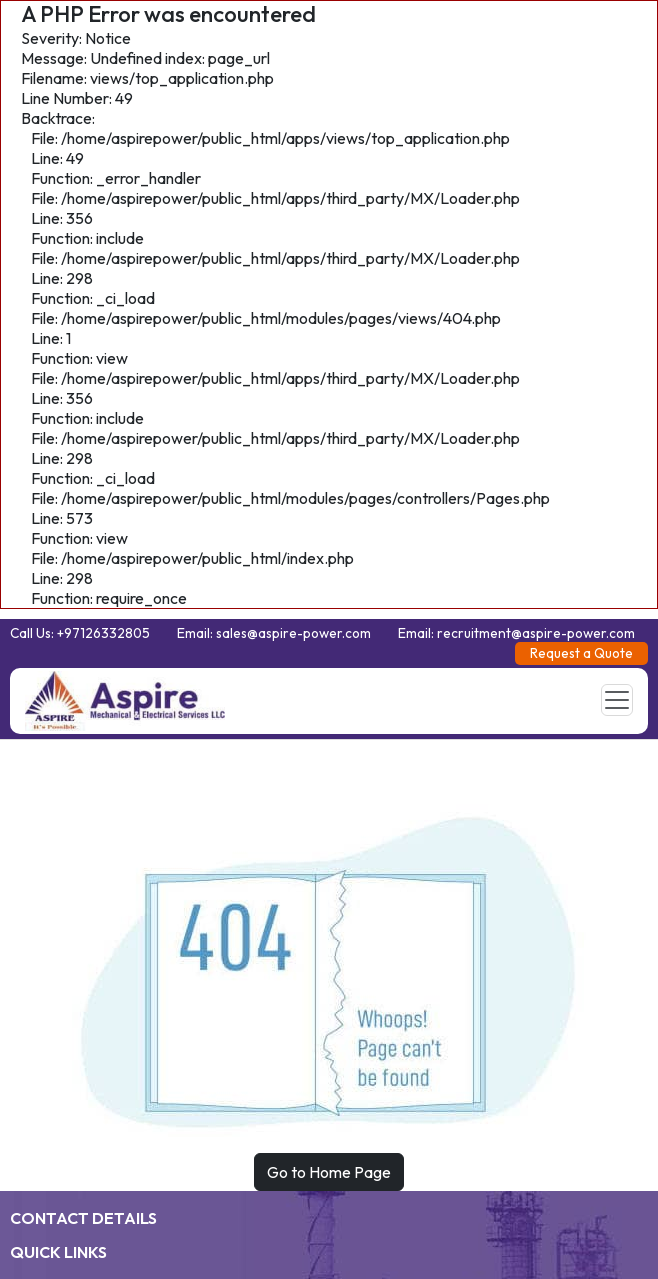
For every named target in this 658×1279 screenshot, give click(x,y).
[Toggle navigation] (617, 700)
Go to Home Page (329, 1172)
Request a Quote (581, 653)
